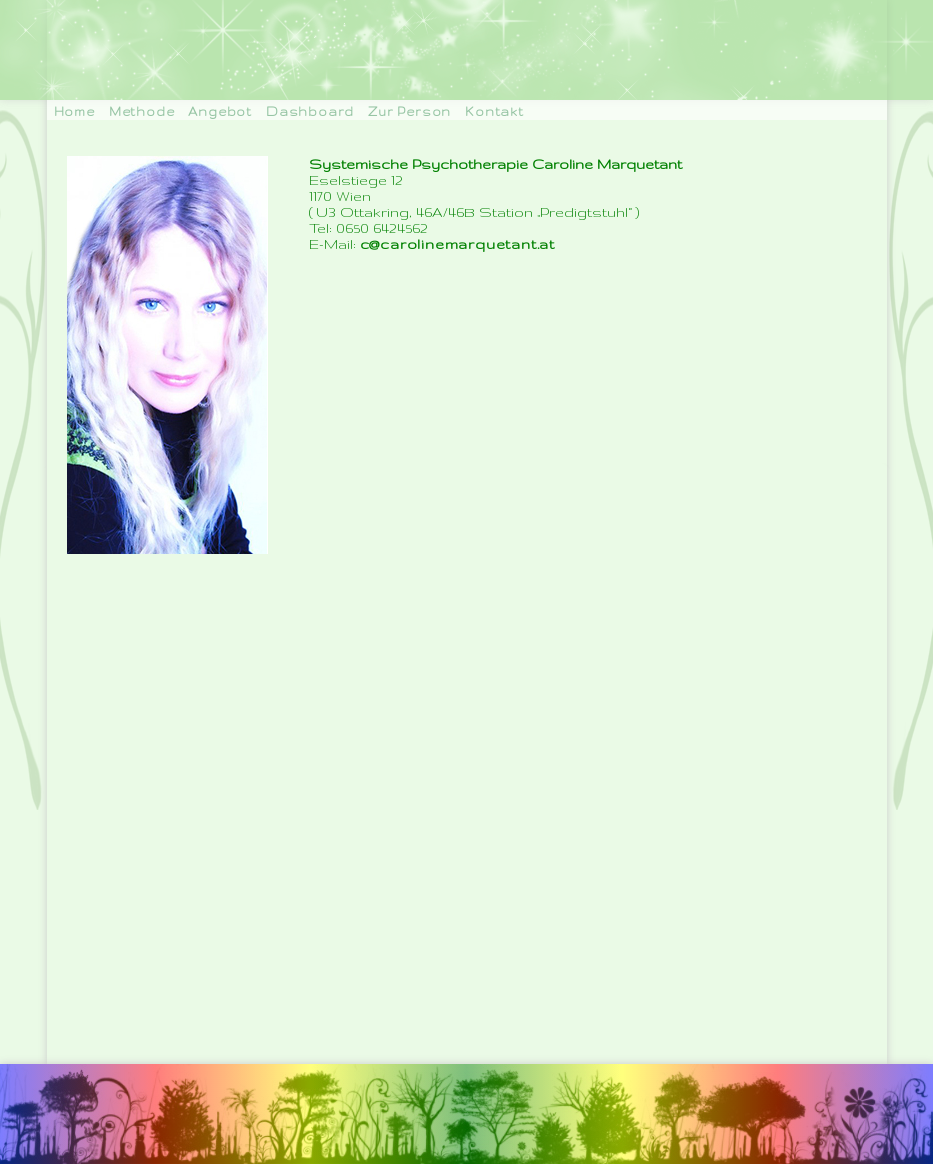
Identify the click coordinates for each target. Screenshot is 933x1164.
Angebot (220, 111)
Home (74, 111)
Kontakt (494, 111)
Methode (142, 111)
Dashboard (310, 111)
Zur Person (409, 111)
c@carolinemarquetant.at (457, 244)
